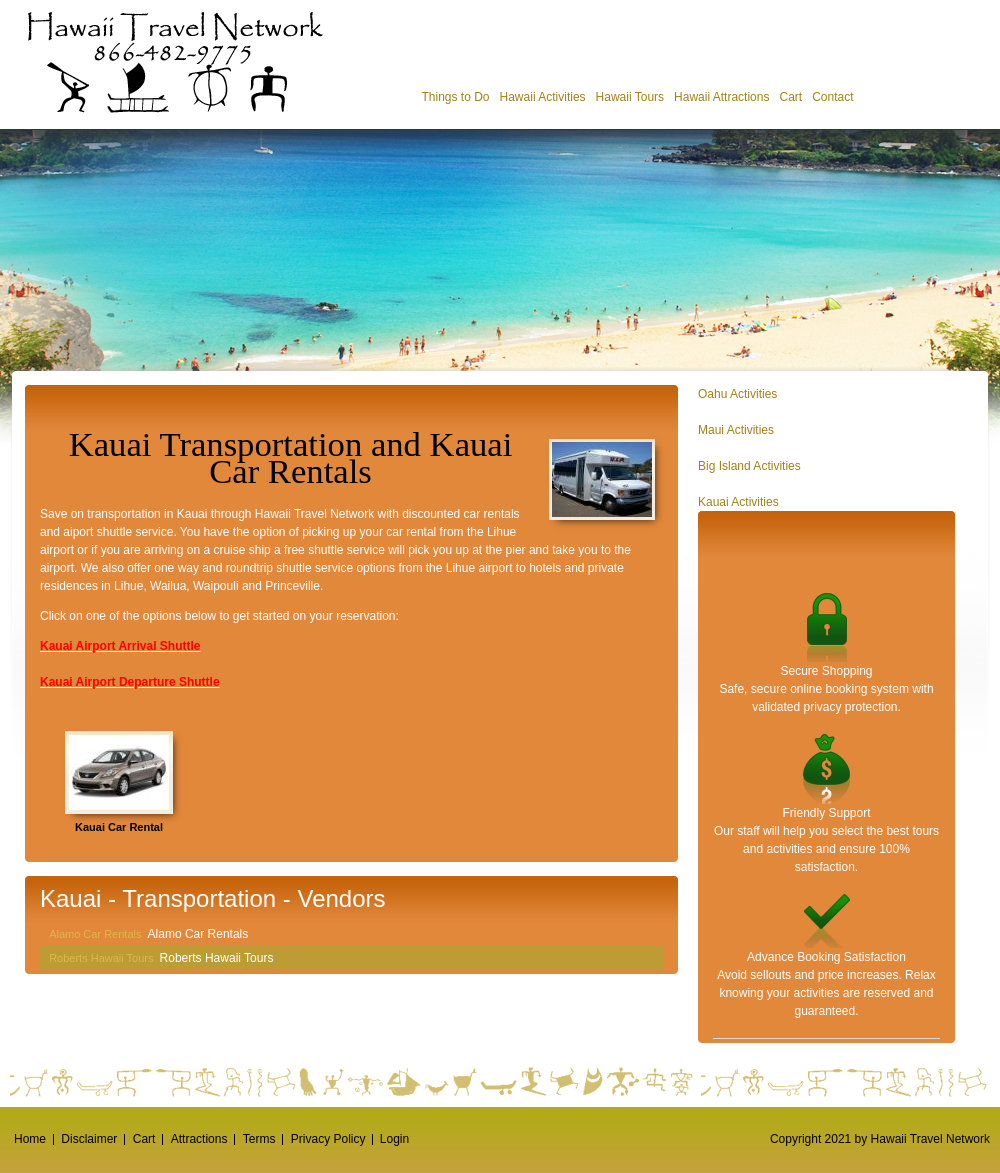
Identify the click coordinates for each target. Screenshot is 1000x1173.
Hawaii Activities (543, 97)
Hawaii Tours (630, 97)
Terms (259, 1139)
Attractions (199, 1139)
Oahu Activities (737, 394)
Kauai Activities (738, 502)
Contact (832, 97)
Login (394, 1139)
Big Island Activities (749, 466)
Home (30, 1139)
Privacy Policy (328, 1139)
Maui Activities (736, 430)
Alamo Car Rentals (95, 934)
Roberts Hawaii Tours (101, 958)
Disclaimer (89, 1139)
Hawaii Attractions (721, 97)
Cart (790, 97)
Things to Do (455, 97)
